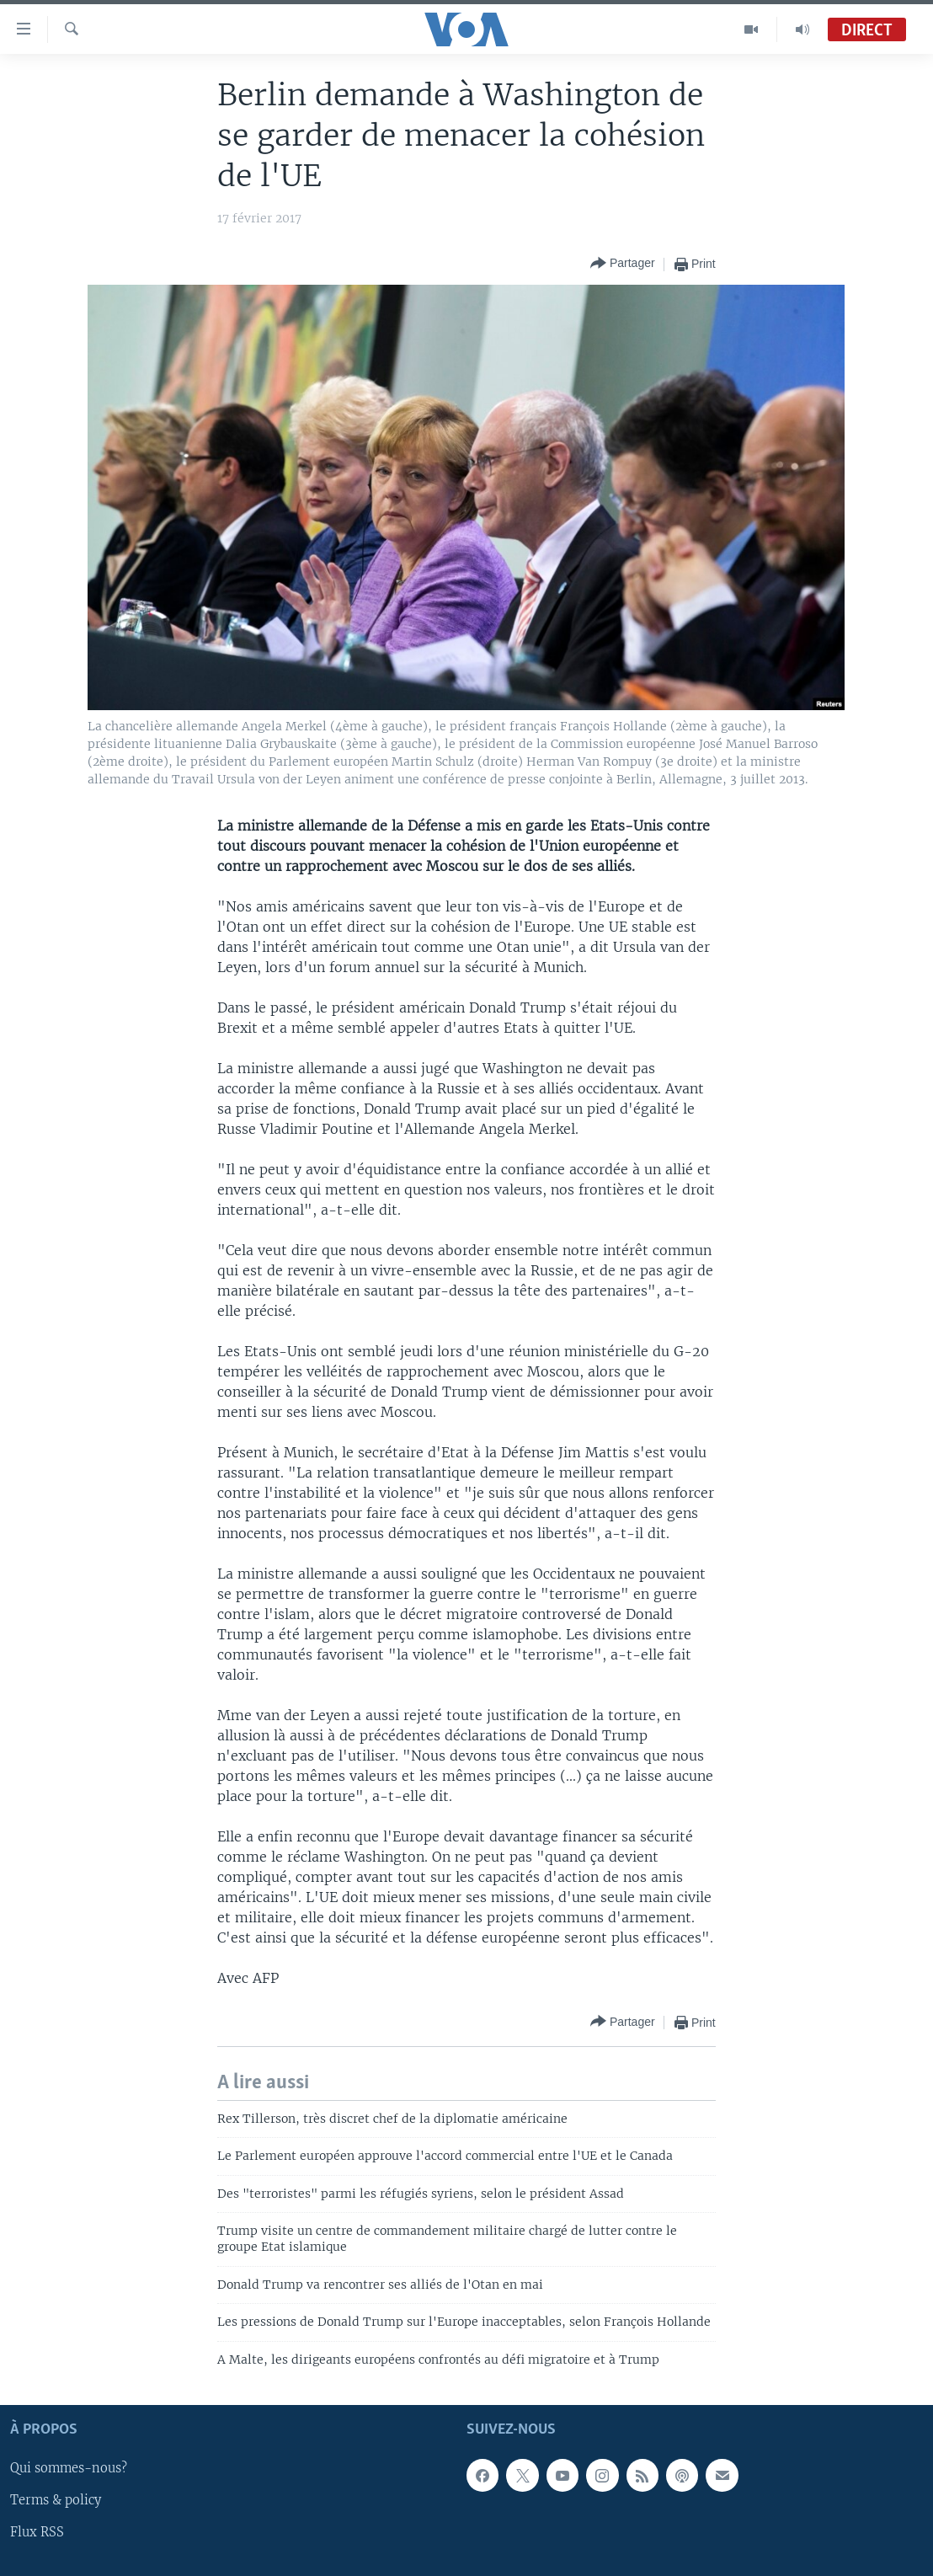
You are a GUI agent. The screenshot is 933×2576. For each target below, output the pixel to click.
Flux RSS (37, 2533)
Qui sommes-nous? (68, 2468)
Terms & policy (55, 2501)
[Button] (622, 264)
